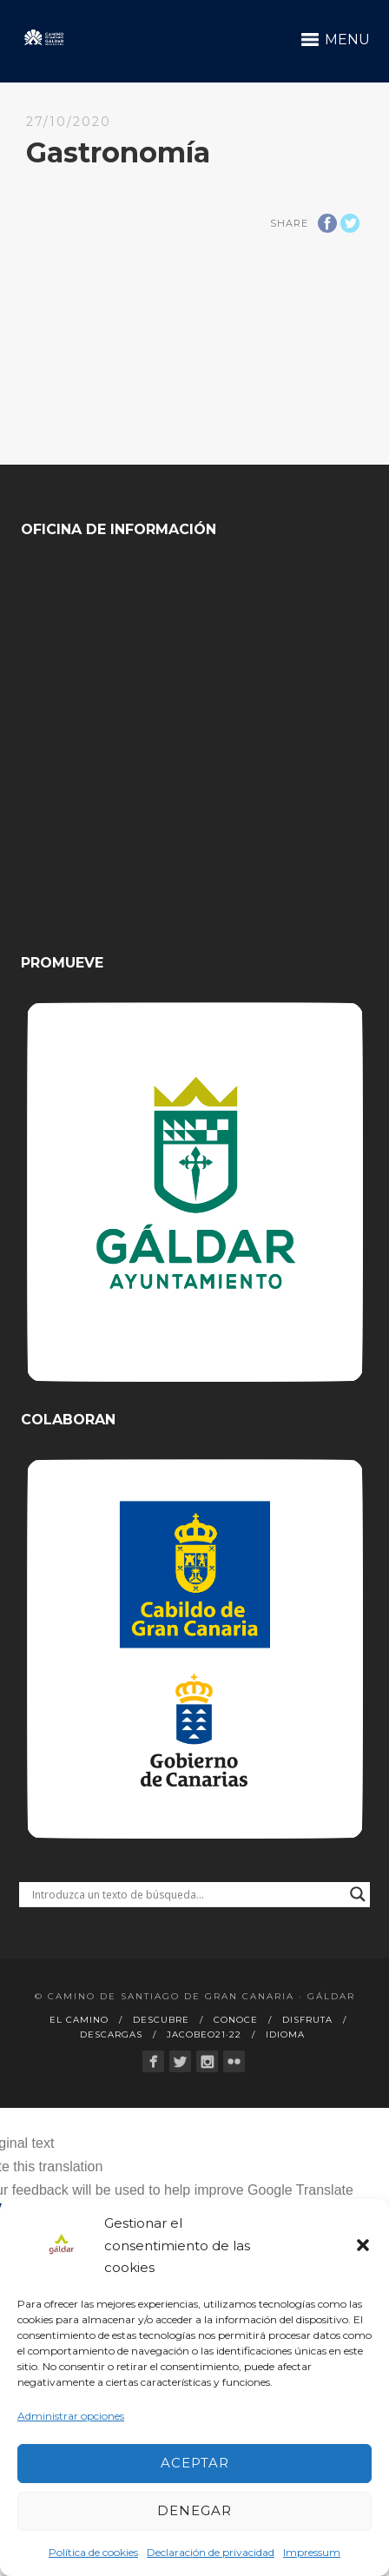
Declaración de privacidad (210, 2552)
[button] (363, 2245)
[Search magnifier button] (358, 1894)
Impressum (311, 2552)
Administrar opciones (70, 2415)
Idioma (285, 2034)
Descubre (161, 2019)
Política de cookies (93, 2552)
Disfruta (307, 2019)
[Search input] (186, 1894)
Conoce (236, 2019)
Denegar (194, 2510)
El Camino (79, 2019)
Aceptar (195, 2462)
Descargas (111, 2034)
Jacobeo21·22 (204, 2034)
